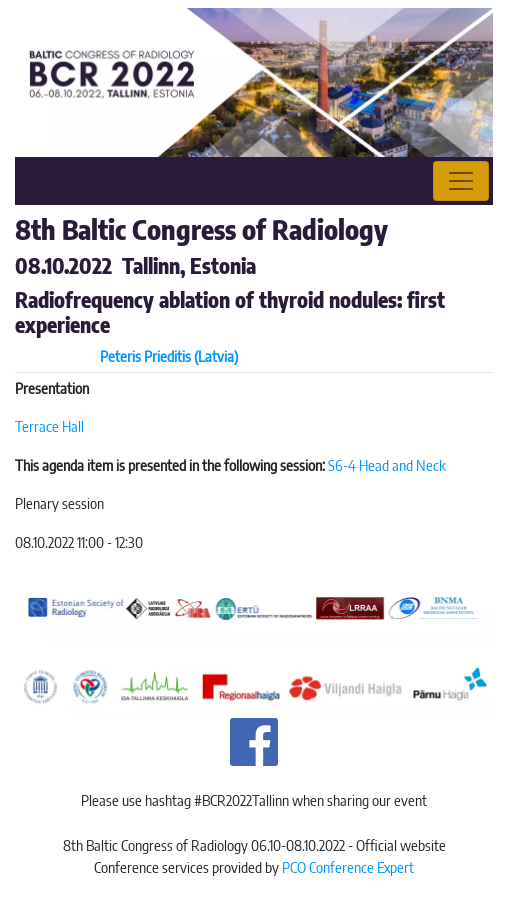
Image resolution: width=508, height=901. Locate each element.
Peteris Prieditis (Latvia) (169, 356)
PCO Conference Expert (348, 867)
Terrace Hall (49, 426)
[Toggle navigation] (461, 181)
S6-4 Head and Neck (387, 465)
